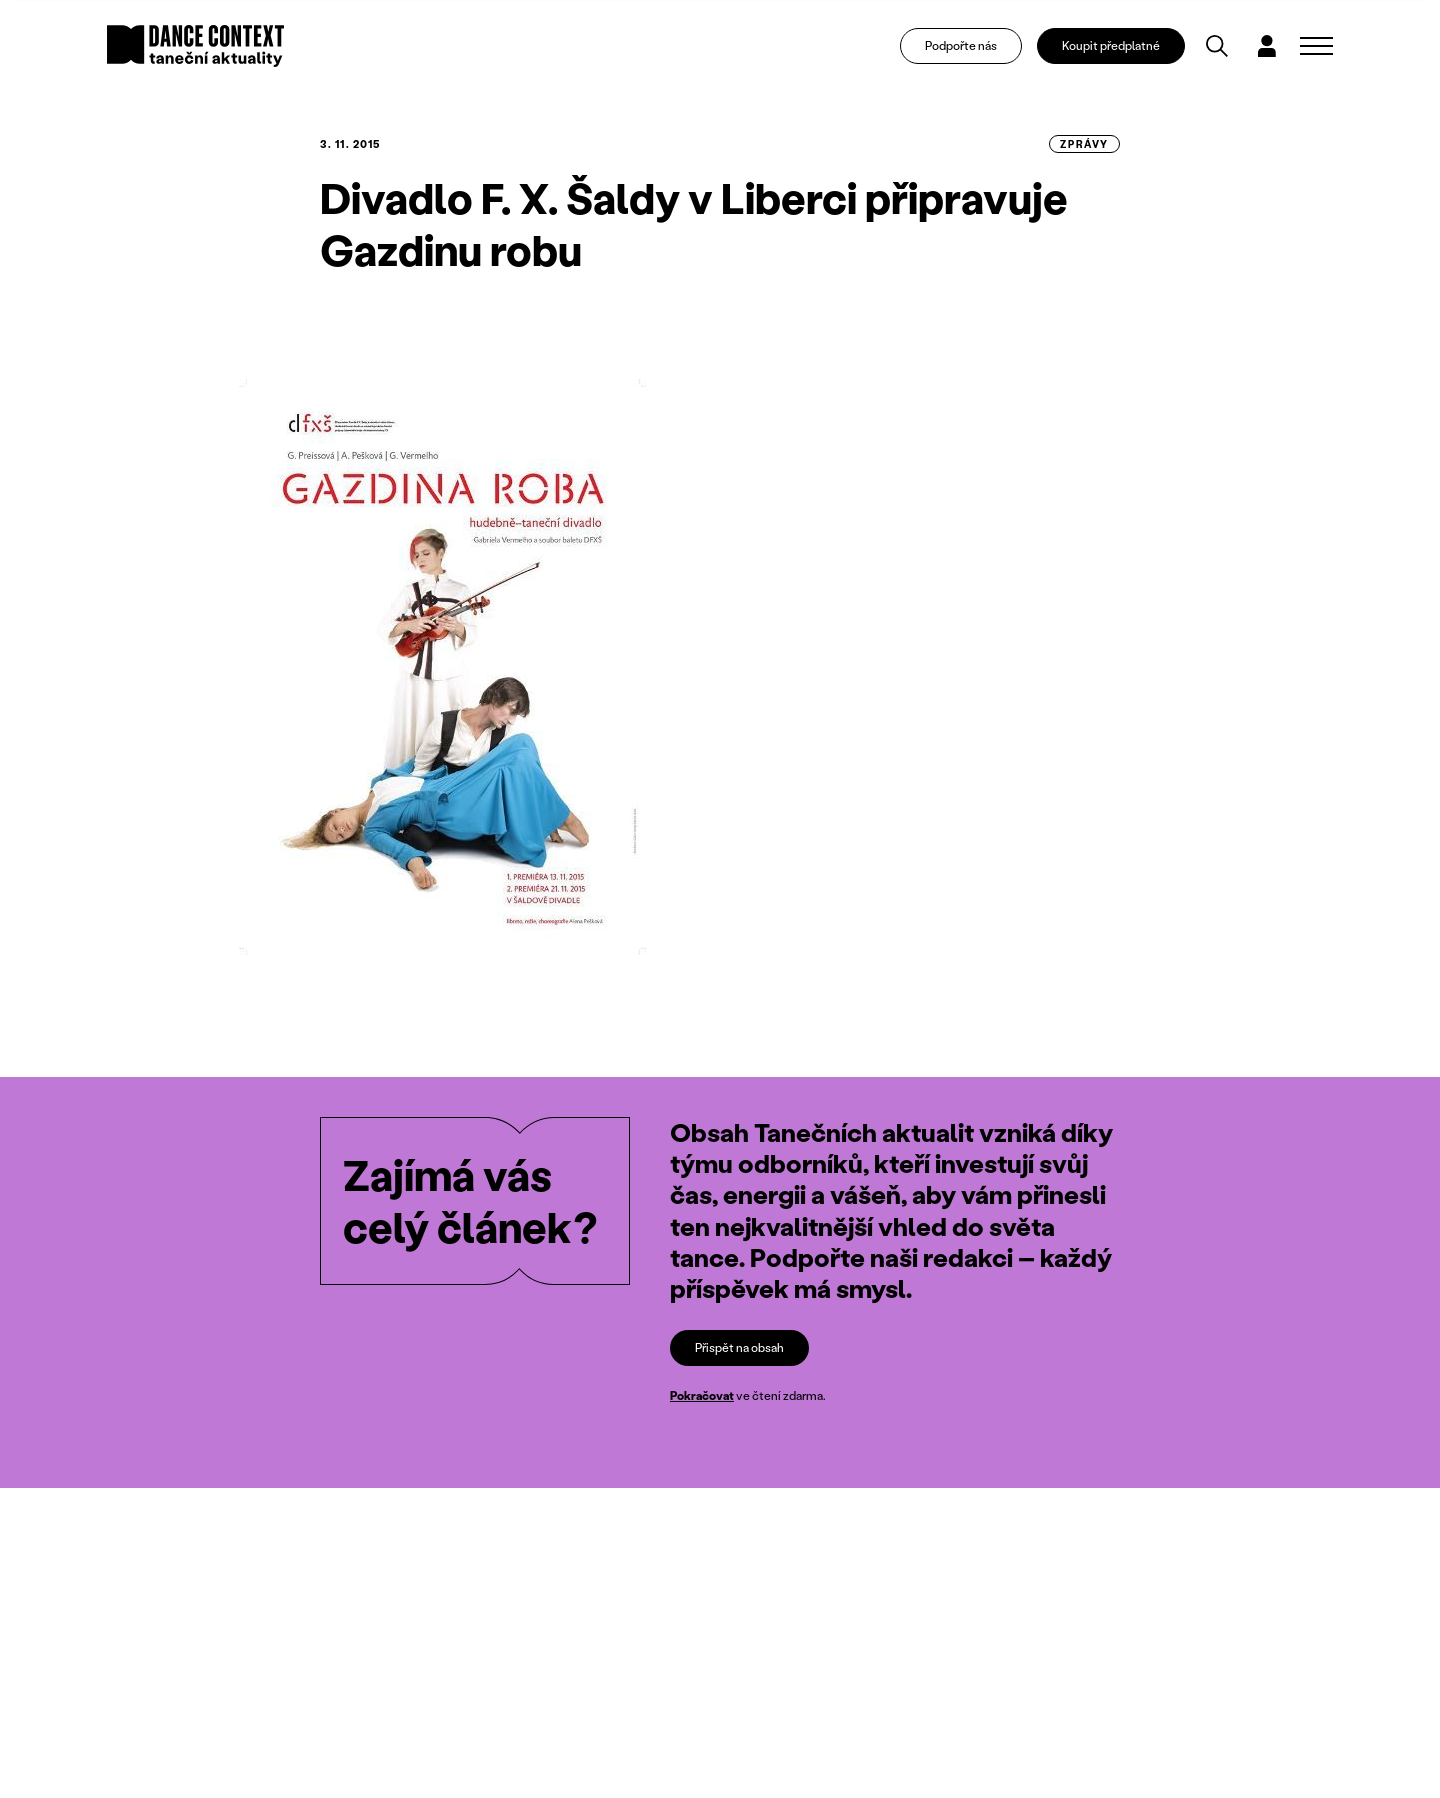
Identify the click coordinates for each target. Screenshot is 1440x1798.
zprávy (1084, 144)
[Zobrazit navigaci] (1316, 46)
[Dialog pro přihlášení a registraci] (1267, 46)
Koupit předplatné (1111, 45)
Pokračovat (702, 1396)
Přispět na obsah (739, 1347)
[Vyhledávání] (1217, 46)
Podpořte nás (961, 45)
